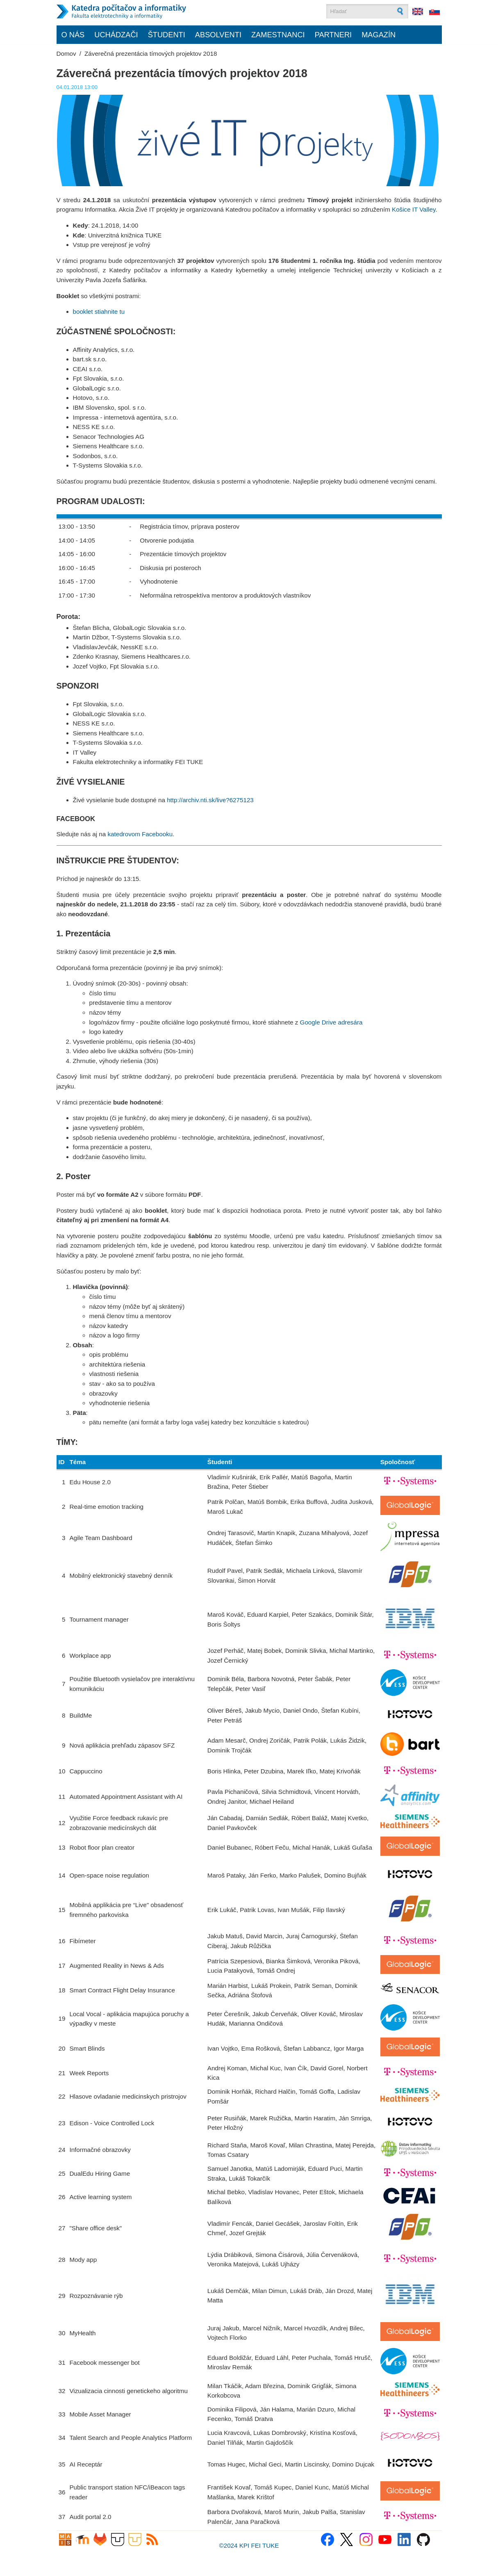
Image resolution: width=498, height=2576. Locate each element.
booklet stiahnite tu (99, 311)
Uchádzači (116, 34)
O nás (73, 34)
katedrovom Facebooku (140, 834)
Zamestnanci (278, 34)
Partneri (333, 34)
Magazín (379, 34)
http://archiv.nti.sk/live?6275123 (210, 799)
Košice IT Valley (413, 209)
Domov (66, 53)
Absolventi (218, 34)
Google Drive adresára (331, 1022)
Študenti (166, 34)
